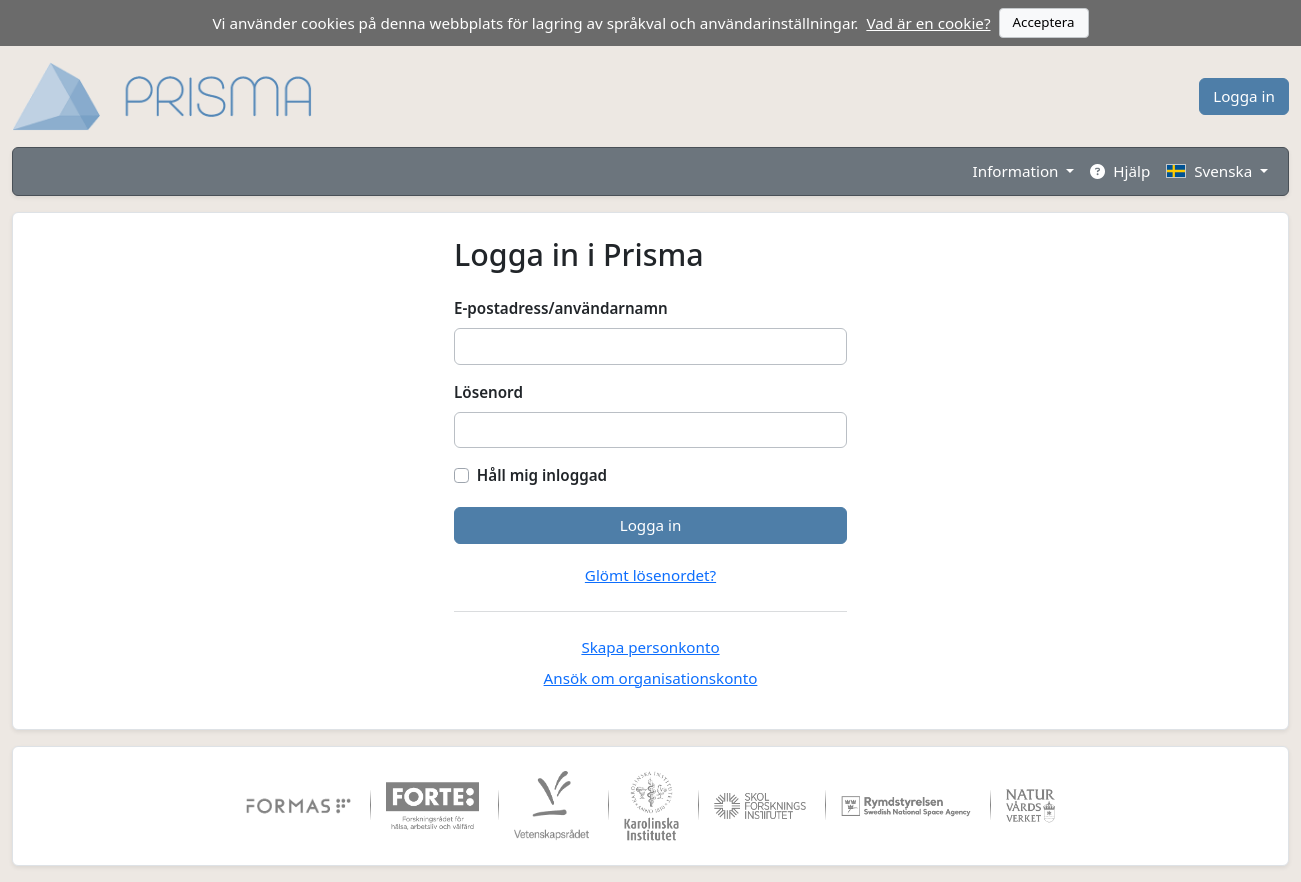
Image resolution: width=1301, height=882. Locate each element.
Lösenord (488, 392)
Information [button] (1018, 171)
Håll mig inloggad (542, 475)
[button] (1217, 171)
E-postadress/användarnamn (561, 308)
